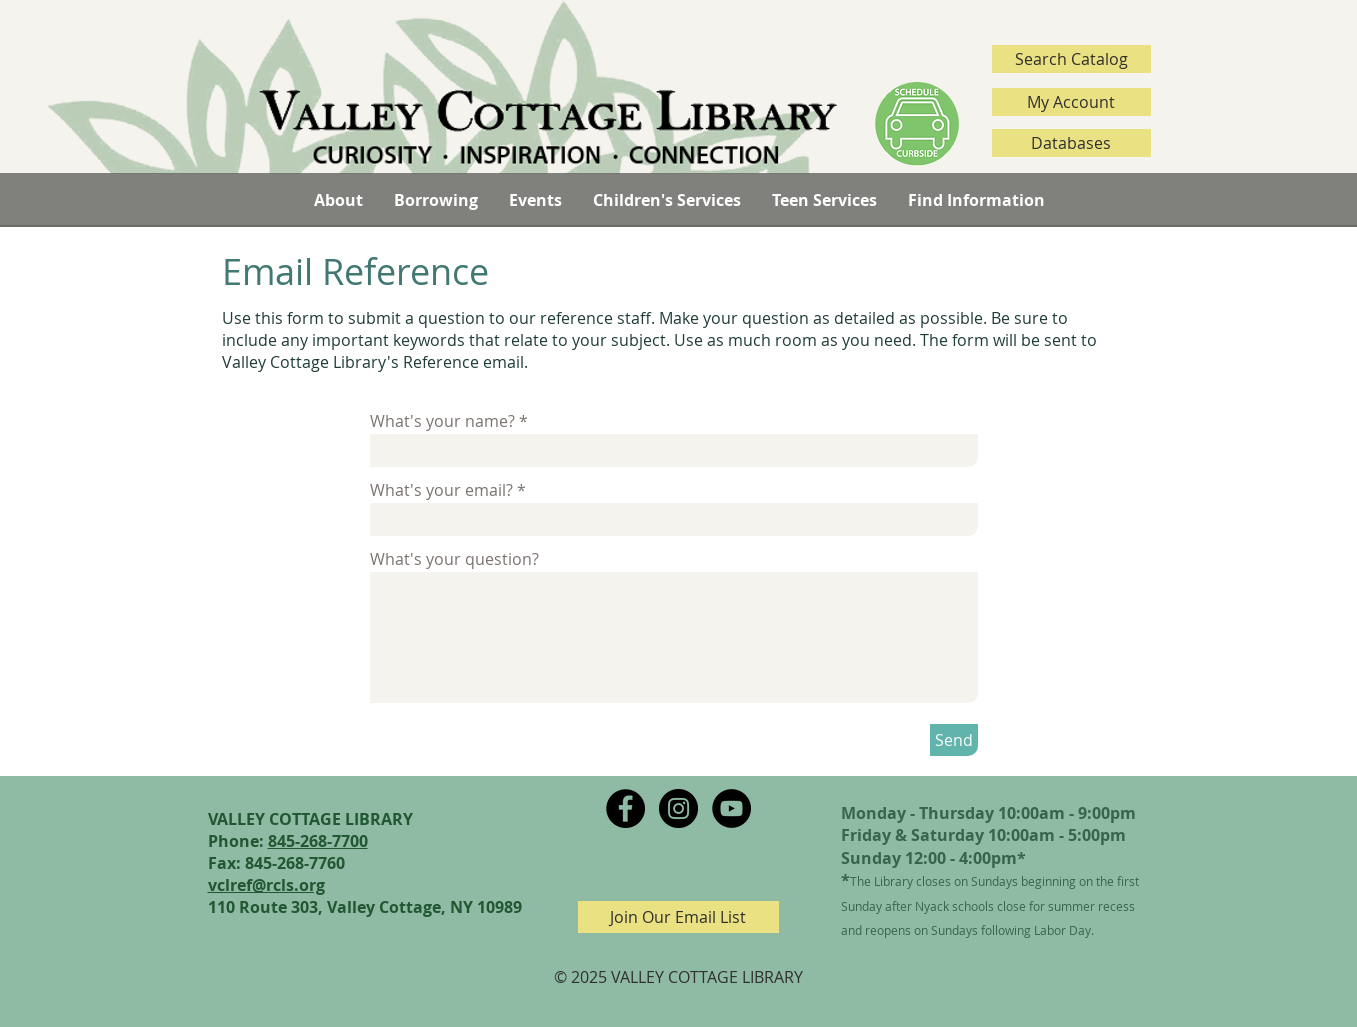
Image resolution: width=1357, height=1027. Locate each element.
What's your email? (441, 490)
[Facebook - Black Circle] (625, 808)
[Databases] (1071, 143)
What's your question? (454, 559)
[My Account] (1071, 102)
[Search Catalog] (1071, 59)
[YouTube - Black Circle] (731, 808)
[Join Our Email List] (678, 917)
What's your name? (442, 421)
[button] (338, 200)
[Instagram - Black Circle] (678, 808)
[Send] (954, 740)
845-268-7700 (318, 841)
